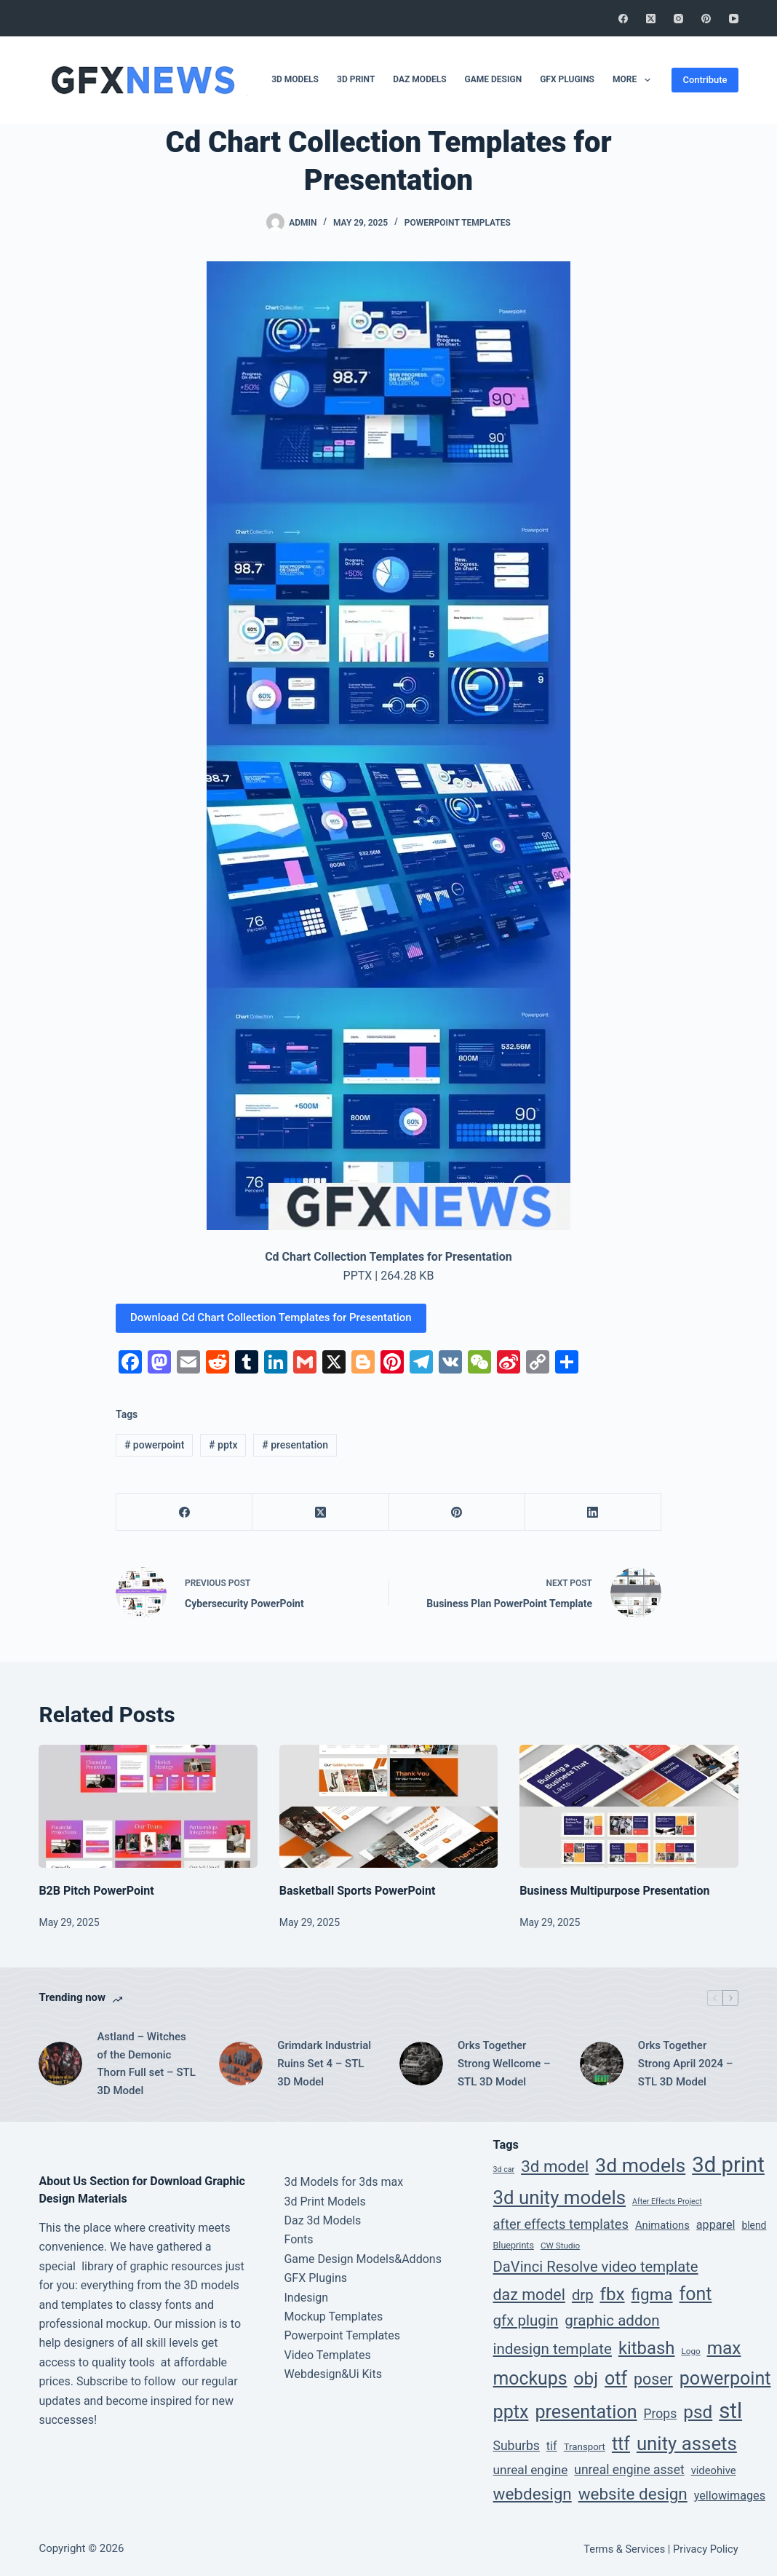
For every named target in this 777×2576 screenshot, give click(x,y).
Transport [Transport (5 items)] (584, 2446)
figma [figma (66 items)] (652, 2294)
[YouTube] (733, 18)
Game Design (493, 79)
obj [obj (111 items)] (586, 2378)
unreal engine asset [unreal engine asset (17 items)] (629, 2469)
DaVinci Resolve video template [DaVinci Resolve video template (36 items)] (595, 2266)
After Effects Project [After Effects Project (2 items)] (667, 2201)
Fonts (298, 2239)
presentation (295, 1445)
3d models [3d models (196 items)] (640, 2165)
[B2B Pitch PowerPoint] (148, 1806)
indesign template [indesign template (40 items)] (552, 2349)
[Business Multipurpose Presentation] (628, 1806)
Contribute (704, 79)
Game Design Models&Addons (362, 2259)
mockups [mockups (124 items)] (530, 2378)
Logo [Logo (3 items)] (690, 2351)
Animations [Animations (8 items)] (662, 2225)
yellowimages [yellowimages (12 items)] (729, 2495)
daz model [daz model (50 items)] (529, 2295)
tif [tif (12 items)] (551, 2446)
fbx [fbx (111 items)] (611, 2293)
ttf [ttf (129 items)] (621, 2443)
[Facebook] (623, 18)
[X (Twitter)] (651, 18)
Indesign (306, 2297)
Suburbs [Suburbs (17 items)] (516, 2445)
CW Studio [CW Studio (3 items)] (560, 2245)
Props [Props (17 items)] (660, 2413)
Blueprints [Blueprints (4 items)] (513, 2245)
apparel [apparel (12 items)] (716, 2225)
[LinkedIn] (593, 1512)
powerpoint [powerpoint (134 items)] (725, 2378)
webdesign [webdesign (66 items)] (532, 2493)
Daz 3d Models (322, 2220)
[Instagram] (678, 18)
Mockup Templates (333, 2316)
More (634, 80)
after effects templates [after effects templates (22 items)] (561, 2224)
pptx (223, 1445)
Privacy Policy (705, 2549)
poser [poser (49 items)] (653, 2379)
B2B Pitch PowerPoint (96, 1891)
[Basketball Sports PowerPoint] (388, 1806)
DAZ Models (419, 79)
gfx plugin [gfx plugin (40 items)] (526, 2320)
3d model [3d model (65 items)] (555, 2166)
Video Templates (327, 2355)
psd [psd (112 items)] (697, 2411)
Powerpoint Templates (458, 223)
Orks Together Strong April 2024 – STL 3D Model (685, 2063)
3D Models (295, 79)
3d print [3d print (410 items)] (728, 2164)
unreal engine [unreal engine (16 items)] (530, 2469)
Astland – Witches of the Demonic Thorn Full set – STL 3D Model (146, 2063)
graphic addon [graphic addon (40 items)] (612, 2320)
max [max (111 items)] (724, 2347)
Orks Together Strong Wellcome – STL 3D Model (504, 2063)
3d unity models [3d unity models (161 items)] (559, 2197)
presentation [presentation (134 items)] (586, 2411)
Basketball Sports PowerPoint (357, 1891)
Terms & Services (624, 2549)
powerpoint (154, 1445)
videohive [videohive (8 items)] (713, 2470)
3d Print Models (324, 2201)
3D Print (356, 79)
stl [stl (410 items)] (730, 2410)
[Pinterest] (706, 18)
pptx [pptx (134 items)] (511, 2411)
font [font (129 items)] (696, 2293)
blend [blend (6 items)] (753, 2225)
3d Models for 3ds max (343, 2182)
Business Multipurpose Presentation (614, 1891)
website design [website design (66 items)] (633, 2493)
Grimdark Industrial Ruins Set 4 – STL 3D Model (324, 2063)
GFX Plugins (567, 79)
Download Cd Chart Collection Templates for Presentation (271, 1317)
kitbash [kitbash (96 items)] (646, 2348)
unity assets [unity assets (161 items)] (687, 2443)
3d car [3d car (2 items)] (504, 2169)
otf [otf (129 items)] (616, 2378)
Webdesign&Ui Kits (333, 2374)
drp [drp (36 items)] (583, 2295)
